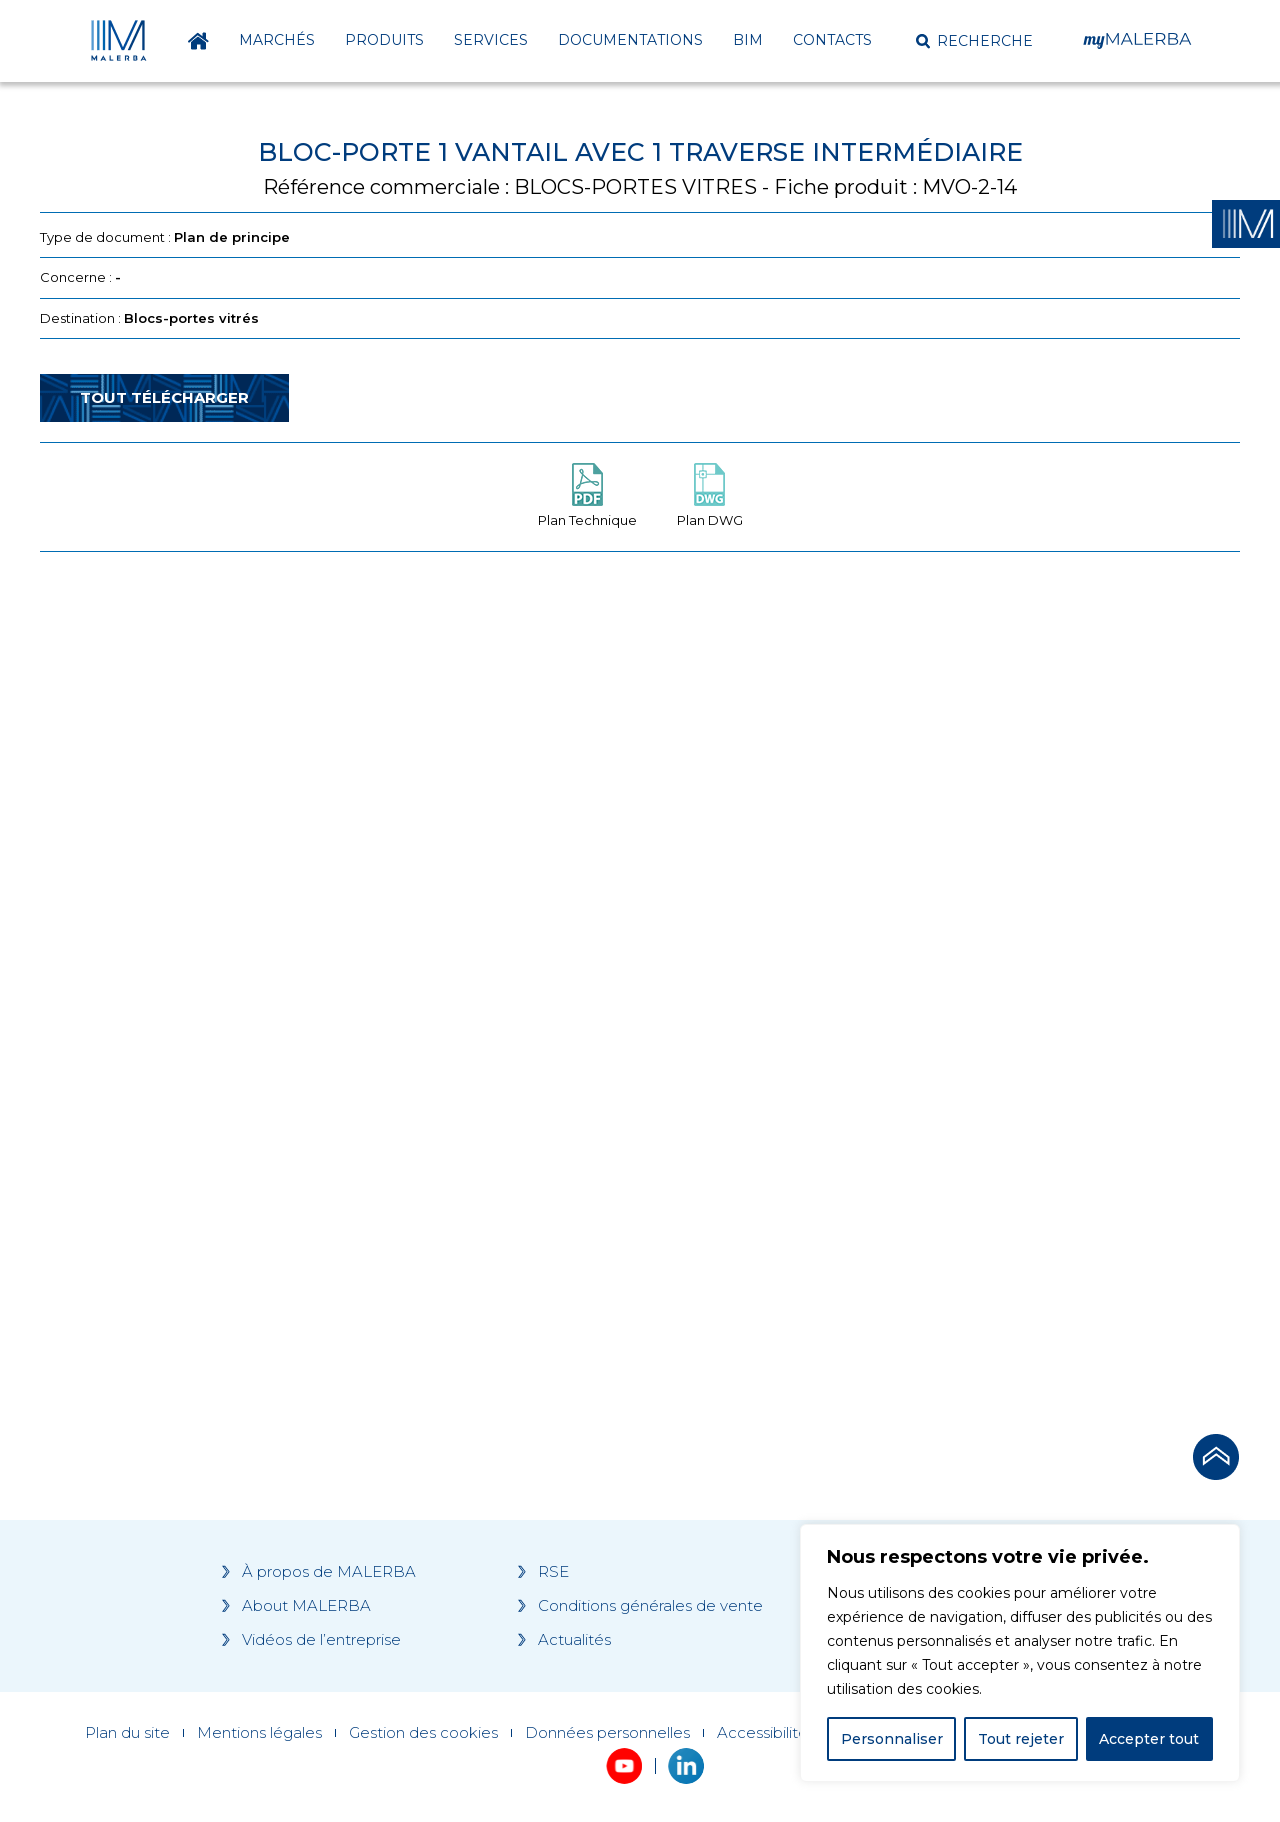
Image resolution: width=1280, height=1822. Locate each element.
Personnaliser (892, 1739)
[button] (974, 41)
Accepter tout (1149, 1739)
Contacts (832, 40)
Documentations (630, 40)
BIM (748, 40)
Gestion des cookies (423, 1733)
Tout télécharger (164, 397)
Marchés (277, 40)
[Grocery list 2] (922, 947)
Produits (384, 40)
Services (491, 40)
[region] (1020, 1653)
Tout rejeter (1021, 1739)
